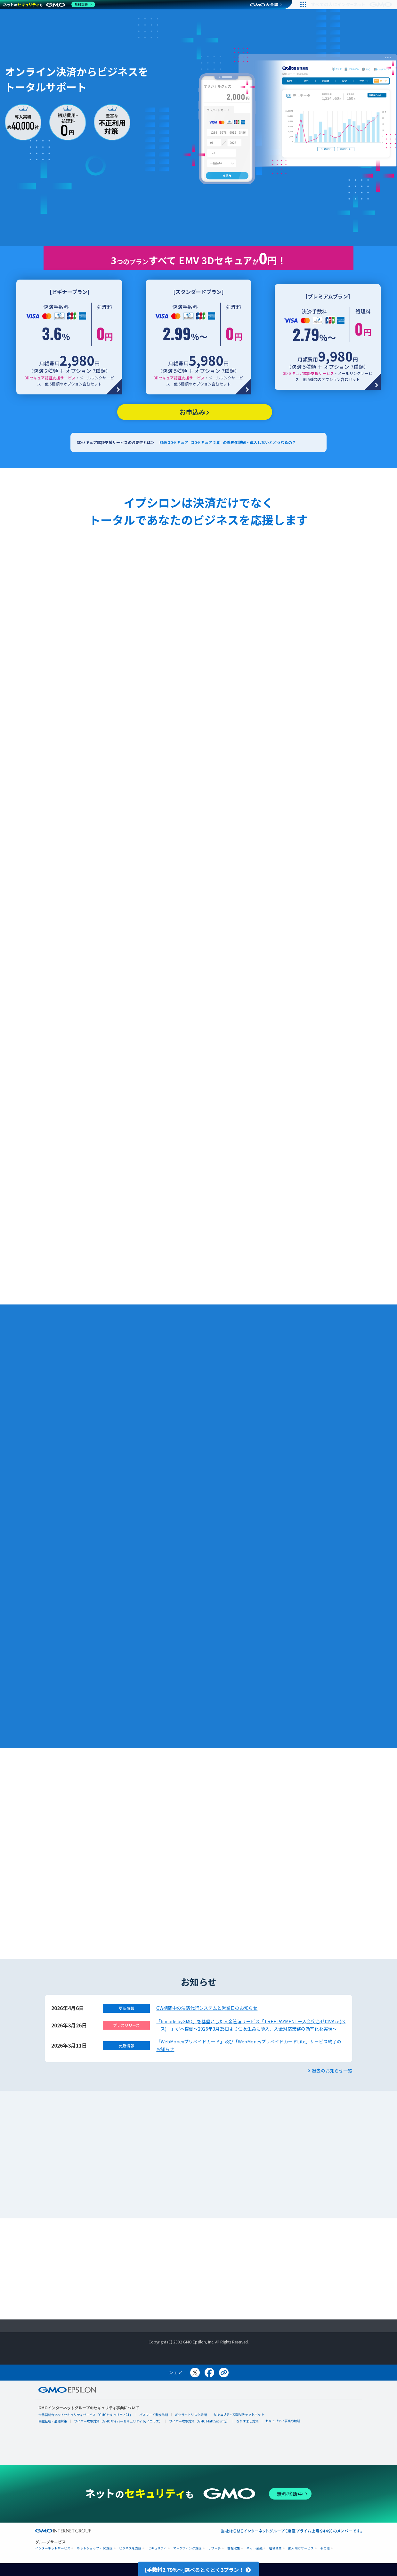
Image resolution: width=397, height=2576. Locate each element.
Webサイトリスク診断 (191, 2414)
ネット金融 (255, 2548)
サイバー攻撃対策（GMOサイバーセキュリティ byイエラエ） (118, 2421)
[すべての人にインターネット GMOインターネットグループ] (352, 4)
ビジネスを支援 (130, 2548)
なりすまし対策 (247, 2421)
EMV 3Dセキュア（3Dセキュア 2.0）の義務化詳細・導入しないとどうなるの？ (227, 442)
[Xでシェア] (195, 2372)
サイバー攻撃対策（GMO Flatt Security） (199, 2421)
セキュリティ (157, 2548)
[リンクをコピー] (224, 2372)
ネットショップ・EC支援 (95, 2548)
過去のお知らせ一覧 (330, 2070)
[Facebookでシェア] (209, 2372)
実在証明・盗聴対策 (52, 2421)
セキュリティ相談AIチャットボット (239, 2414)
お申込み (195, 411)
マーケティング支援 (187, 2548)
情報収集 (233, 2548)
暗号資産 (275, 2548)
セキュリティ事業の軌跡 (282, 2420)
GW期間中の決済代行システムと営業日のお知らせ (206, 2008)
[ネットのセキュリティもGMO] (49, 4)
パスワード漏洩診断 (153, 2414)
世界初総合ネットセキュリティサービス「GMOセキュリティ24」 (85, 2414)
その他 (325, 2548)
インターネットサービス (52, 2548)
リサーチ (214, 2548)
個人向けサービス (301, 2548)
